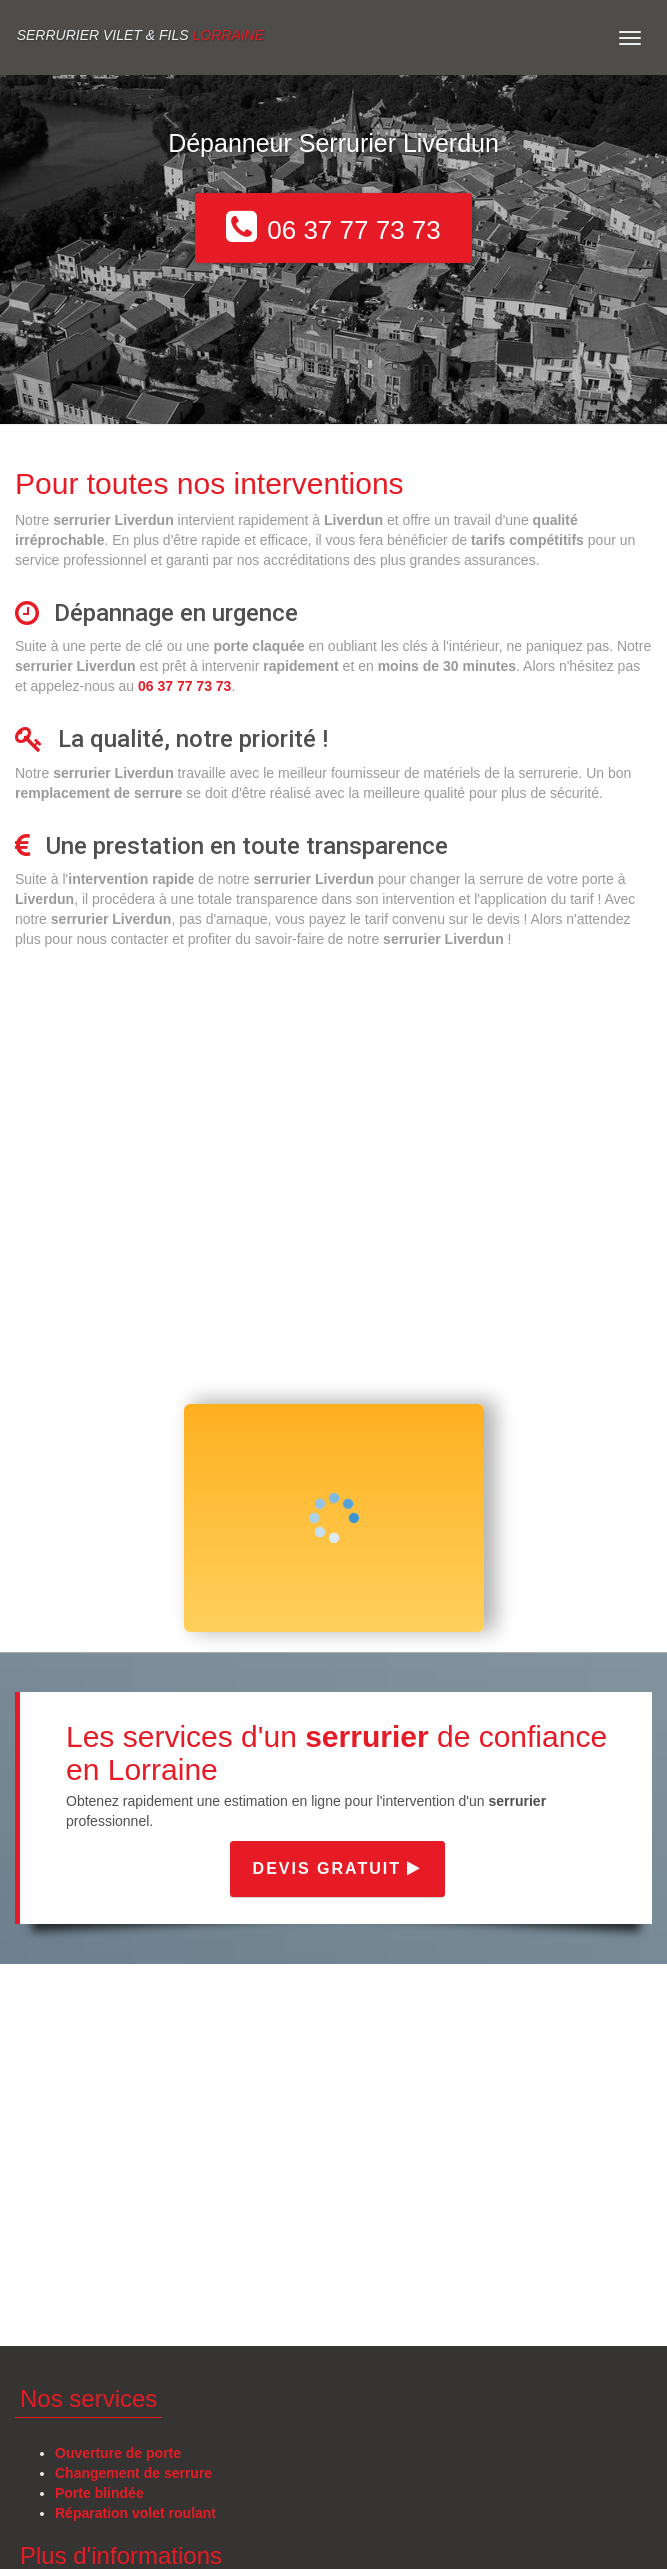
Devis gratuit (338, 1868)
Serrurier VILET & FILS (140, 35)
